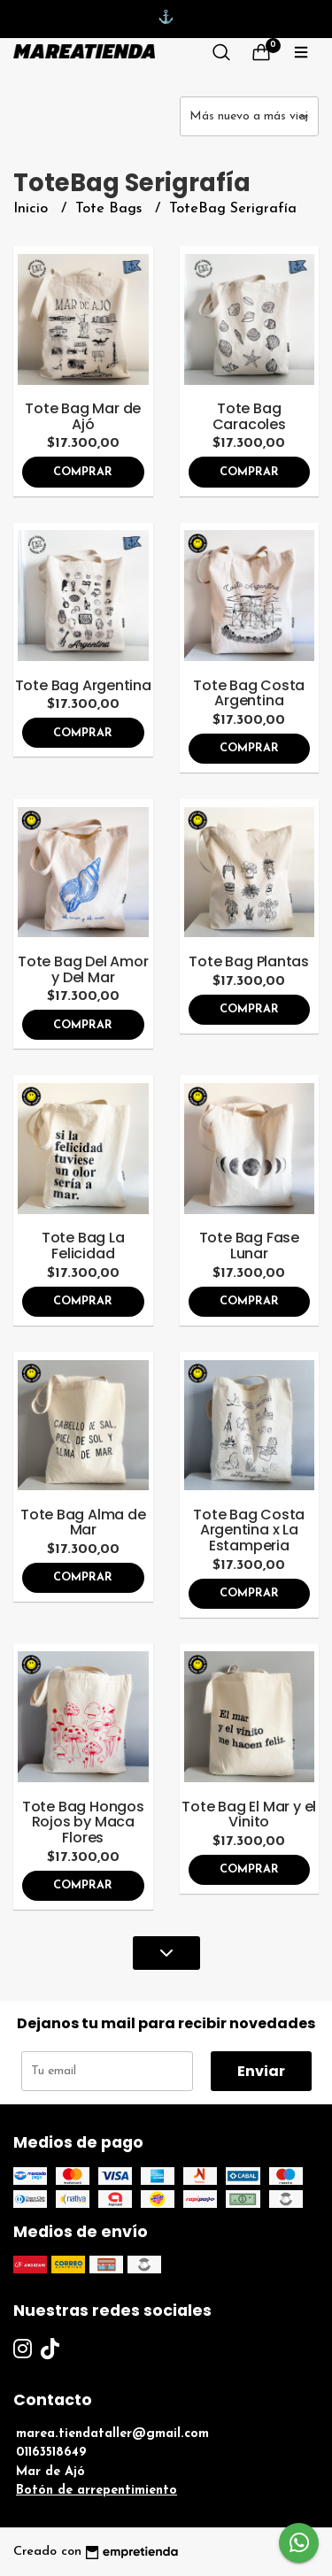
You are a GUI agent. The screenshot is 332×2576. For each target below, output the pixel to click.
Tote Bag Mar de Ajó (83, 416)
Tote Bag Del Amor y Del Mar (83, 969)
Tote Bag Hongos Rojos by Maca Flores (83, 1822)
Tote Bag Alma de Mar (83, 1522)
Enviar (261, 2071)
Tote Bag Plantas (249, 961)
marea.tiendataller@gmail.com (112, 2434)
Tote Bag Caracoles (249, 416)
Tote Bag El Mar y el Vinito (248, 1814)
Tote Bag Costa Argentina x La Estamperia (249, 1530)
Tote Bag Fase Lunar (249, 1245)
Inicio (32, 209)
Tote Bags (110, 209)
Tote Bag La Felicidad (83, 1245)
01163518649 (51, 2452)
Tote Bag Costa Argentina (249, 693)
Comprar (82, 472)
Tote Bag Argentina (83, 685)
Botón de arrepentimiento (96, 2490)
